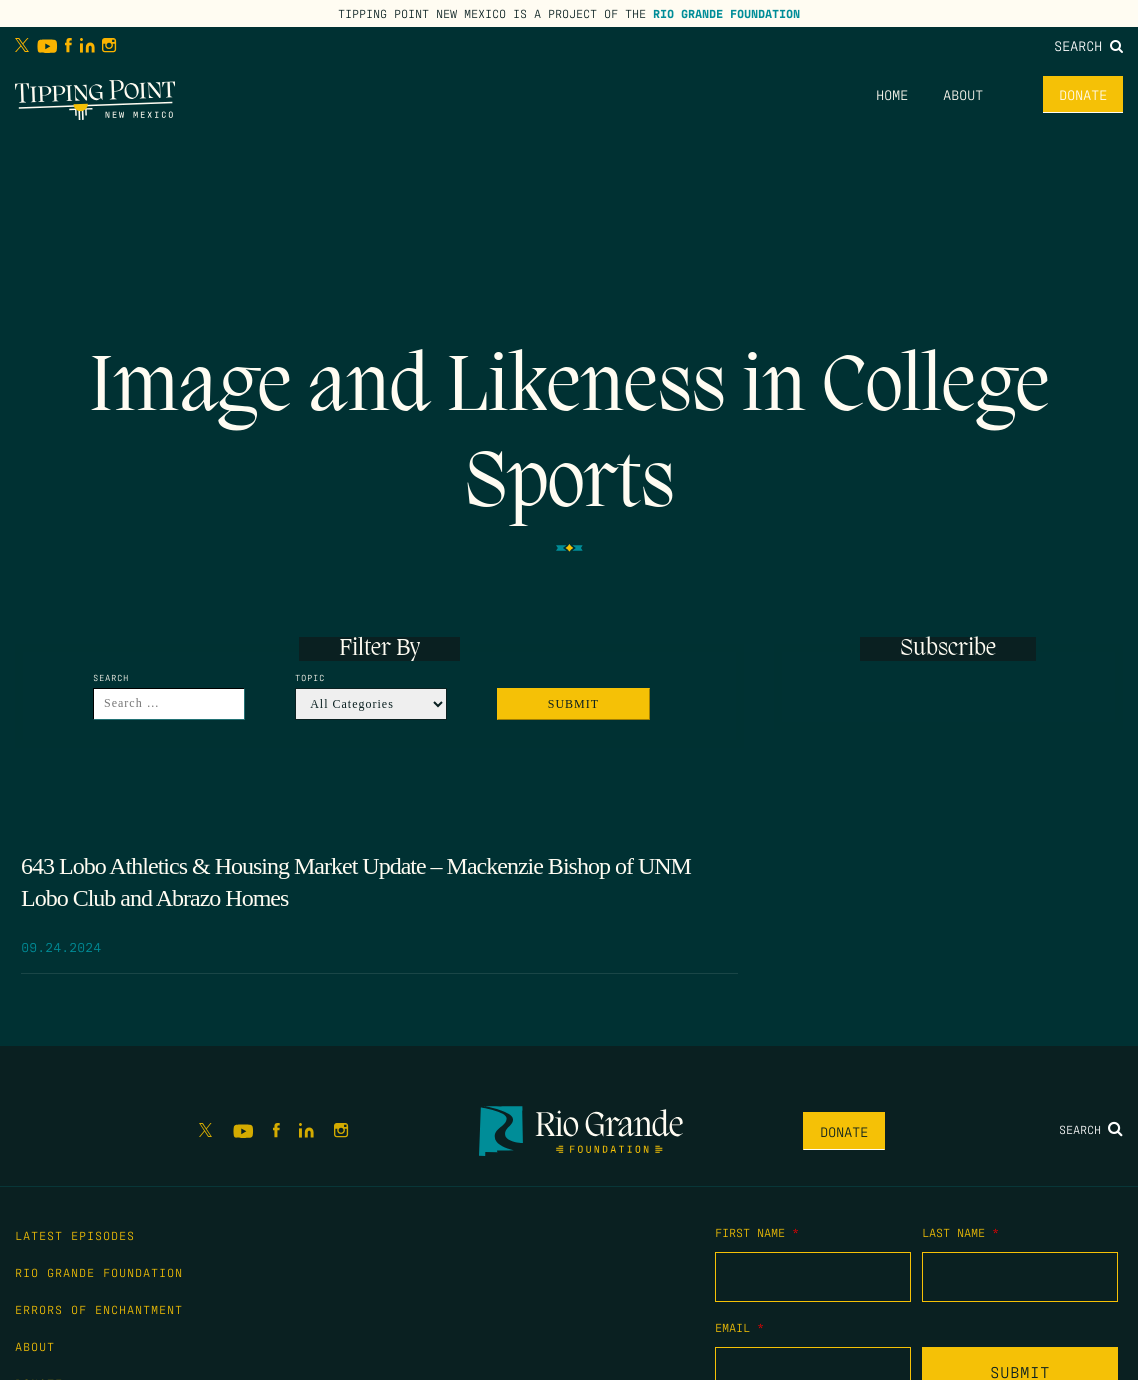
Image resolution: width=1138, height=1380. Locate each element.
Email (739, 1327)
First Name (757, 1232)
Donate (1083, 94)
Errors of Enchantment (99, 1309)
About (963, 94)
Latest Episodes (75, 1235)
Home (892, 94)
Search (1088, 45)
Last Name (960, 1232)
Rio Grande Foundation (726, 13)
